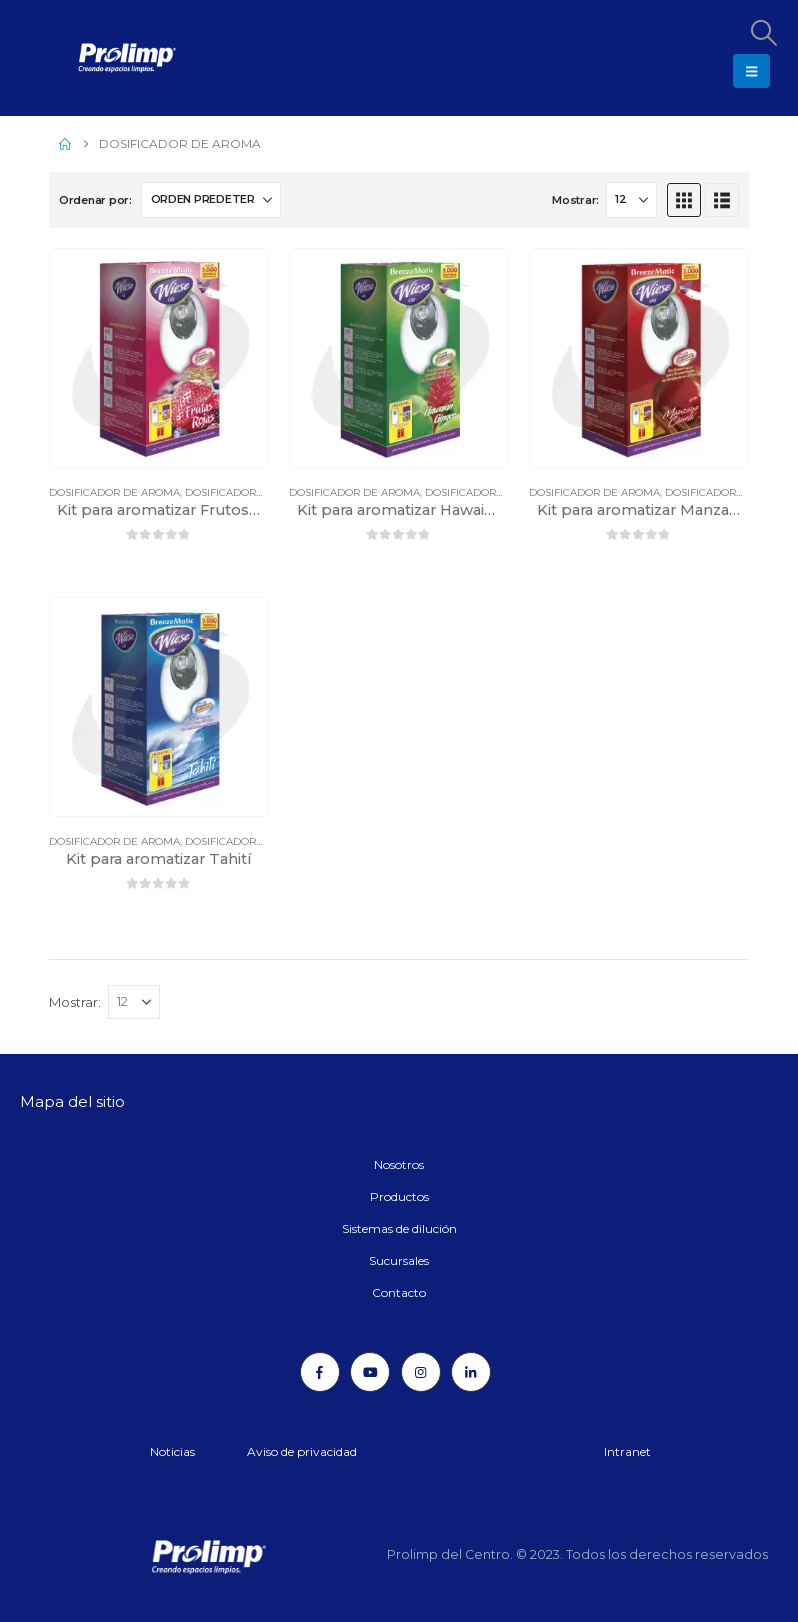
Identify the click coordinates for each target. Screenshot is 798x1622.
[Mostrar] (631, 200)
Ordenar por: (95, 200)
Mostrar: (575, 200)
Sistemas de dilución (399, 1228)
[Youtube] (370, 1372)
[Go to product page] (159, 358)
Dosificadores (227, 492)
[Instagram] (421, 1372)
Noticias (172, 1451)
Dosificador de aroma (114, 492)
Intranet (627, 1451)
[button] (763, 33)
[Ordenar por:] (211, 200)
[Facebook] (320, 1372)
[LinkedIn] (471, 1372)
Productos (399, 1196)
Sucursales (399, 1260)
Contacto (399, 1292)
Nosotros (399, 1164)
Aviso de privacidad (302, 1451)
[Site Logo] (75, 58)
